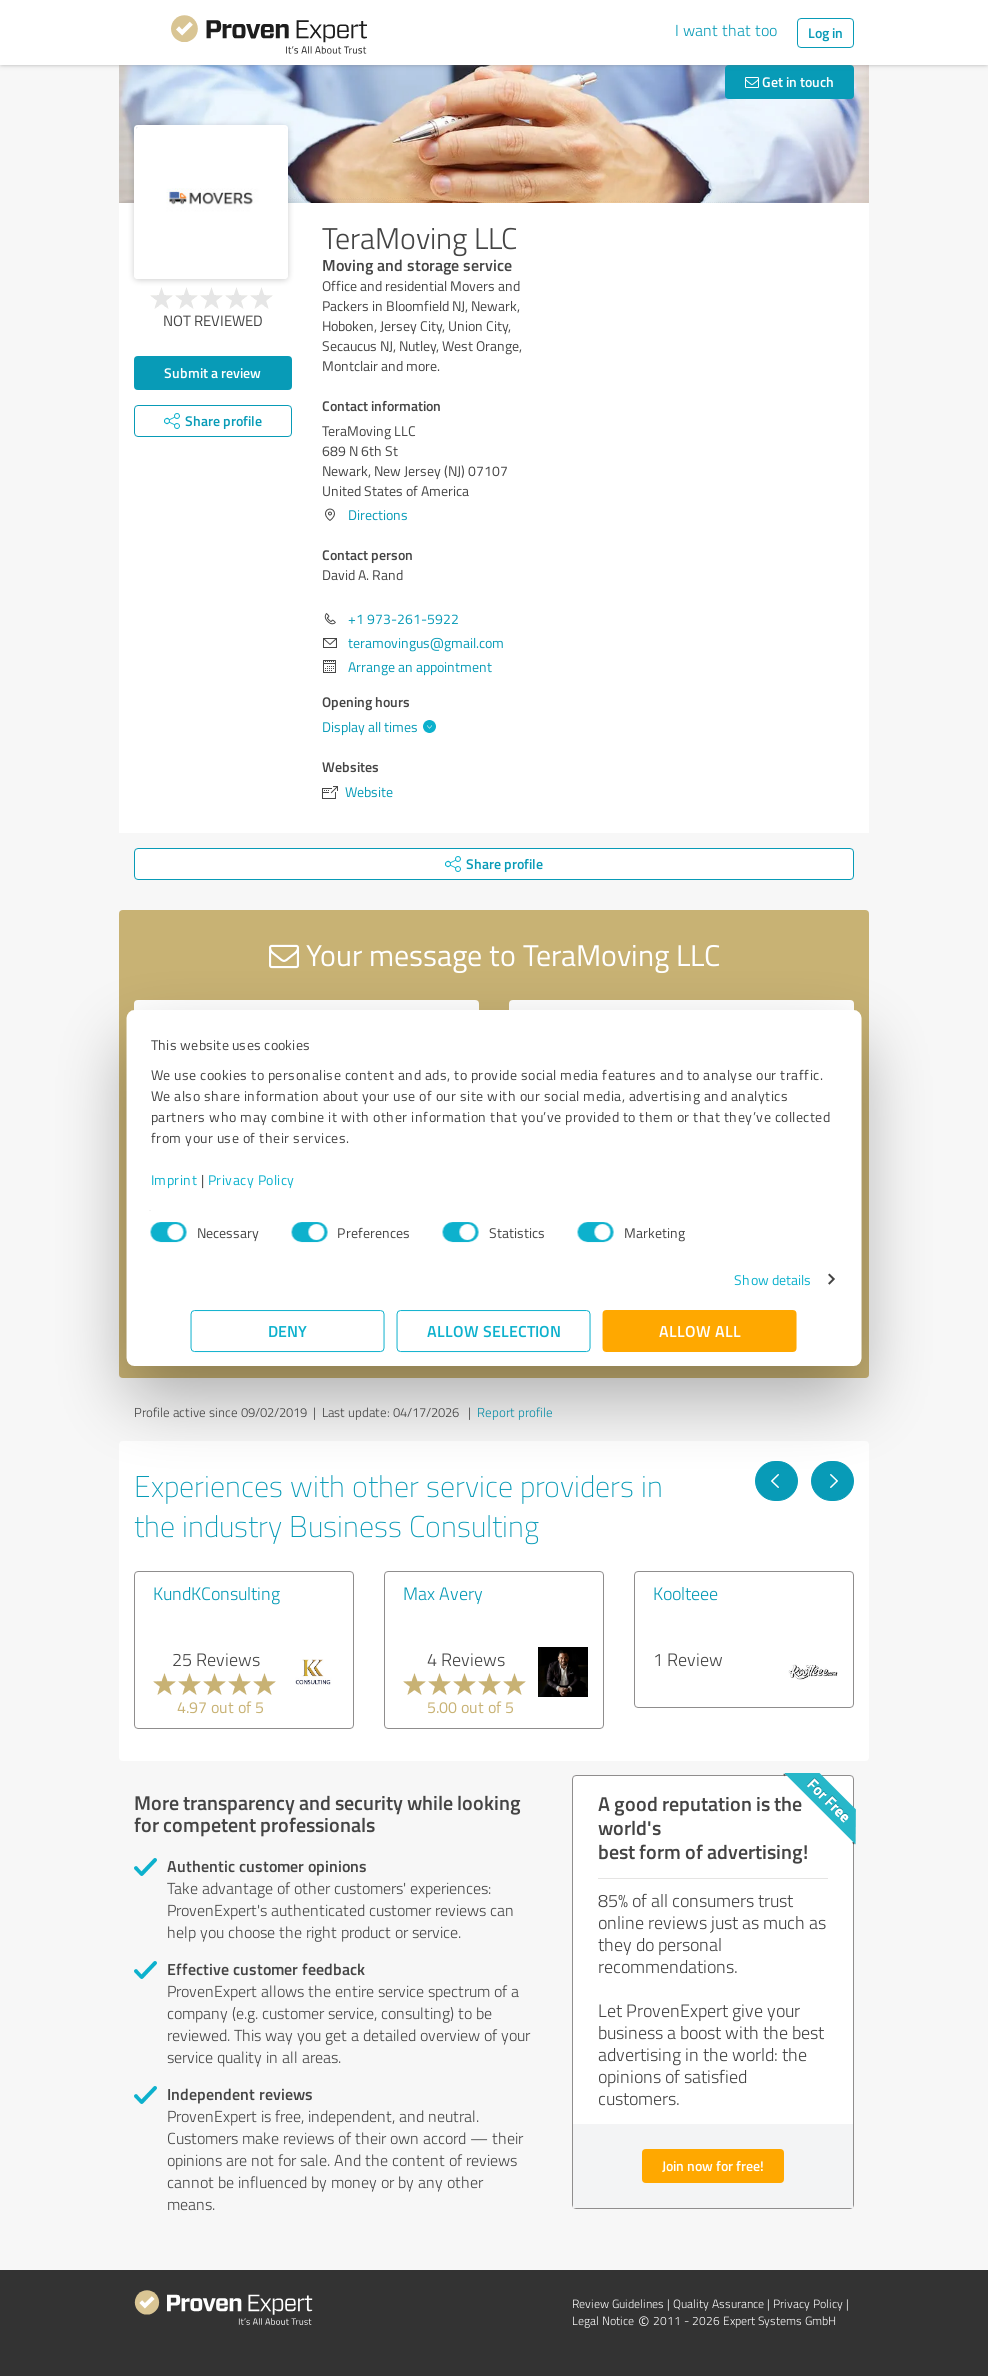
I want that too (726, 30)
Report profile (515, 1412)
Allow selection (494, 1330)
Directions (378, 514)
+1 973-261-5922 (403, 618)
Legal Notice (603, 2320)
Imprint (214, 1179)
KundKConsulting (216, 1593)
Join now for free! (713, 2165)
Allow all (700, 1330)
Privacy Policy (291, 1179)
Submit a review (212, 372)
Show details (732, 1279)
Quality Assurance (718, 2303)
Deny (288, 1330)
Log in (825, 32)
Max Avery (443, 1593)
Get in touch (789, 81)
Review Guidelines (618, 2303)
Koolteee (685, 1593)
